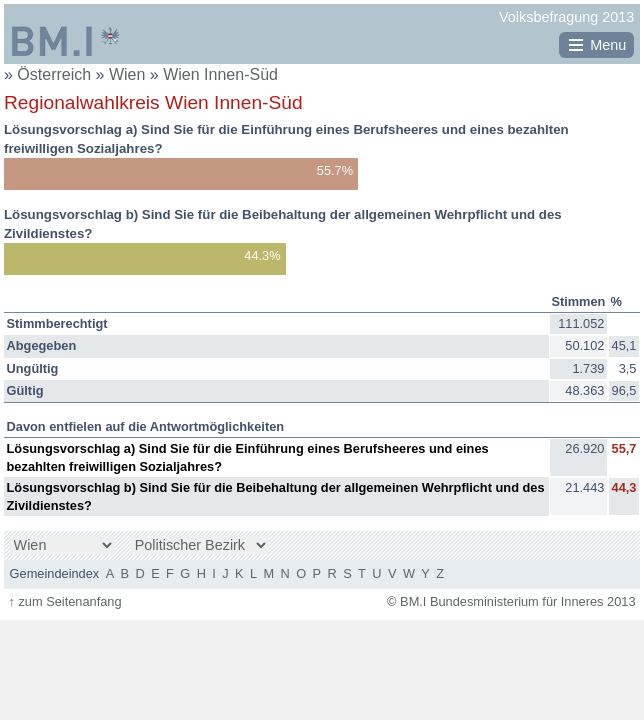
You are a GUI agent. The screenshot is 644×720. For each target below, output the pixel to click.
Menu (608, 45)
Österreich (54, 74)
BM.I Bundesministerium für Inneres (66, 41)
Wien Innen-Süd (220, 74)
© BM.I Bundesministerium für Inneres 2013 (511, 601)
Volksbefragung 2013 (566, 17)
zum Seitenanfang (64, 601)
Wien (129, 74)
